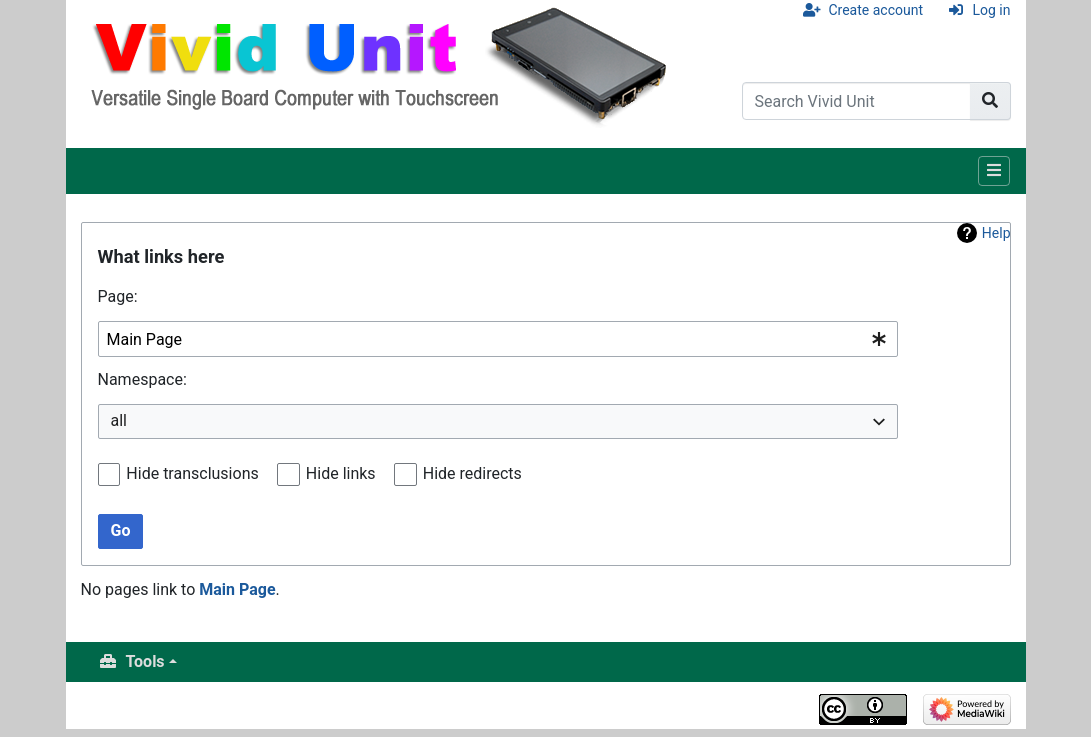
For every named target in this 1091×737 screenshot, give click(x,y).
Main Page (237, 589)
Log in (992, 10)
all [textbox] (119, 420)
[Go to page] (990, 101)
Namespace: (142, 379)
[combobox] (498, 339)
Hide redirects (472, 473)
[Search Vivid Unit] (856, 101)
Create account (875, 10)
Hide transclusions (192, 473)
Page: (118, 296)
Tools (145, 661)
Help (996, 233)
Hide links (341, 473)
